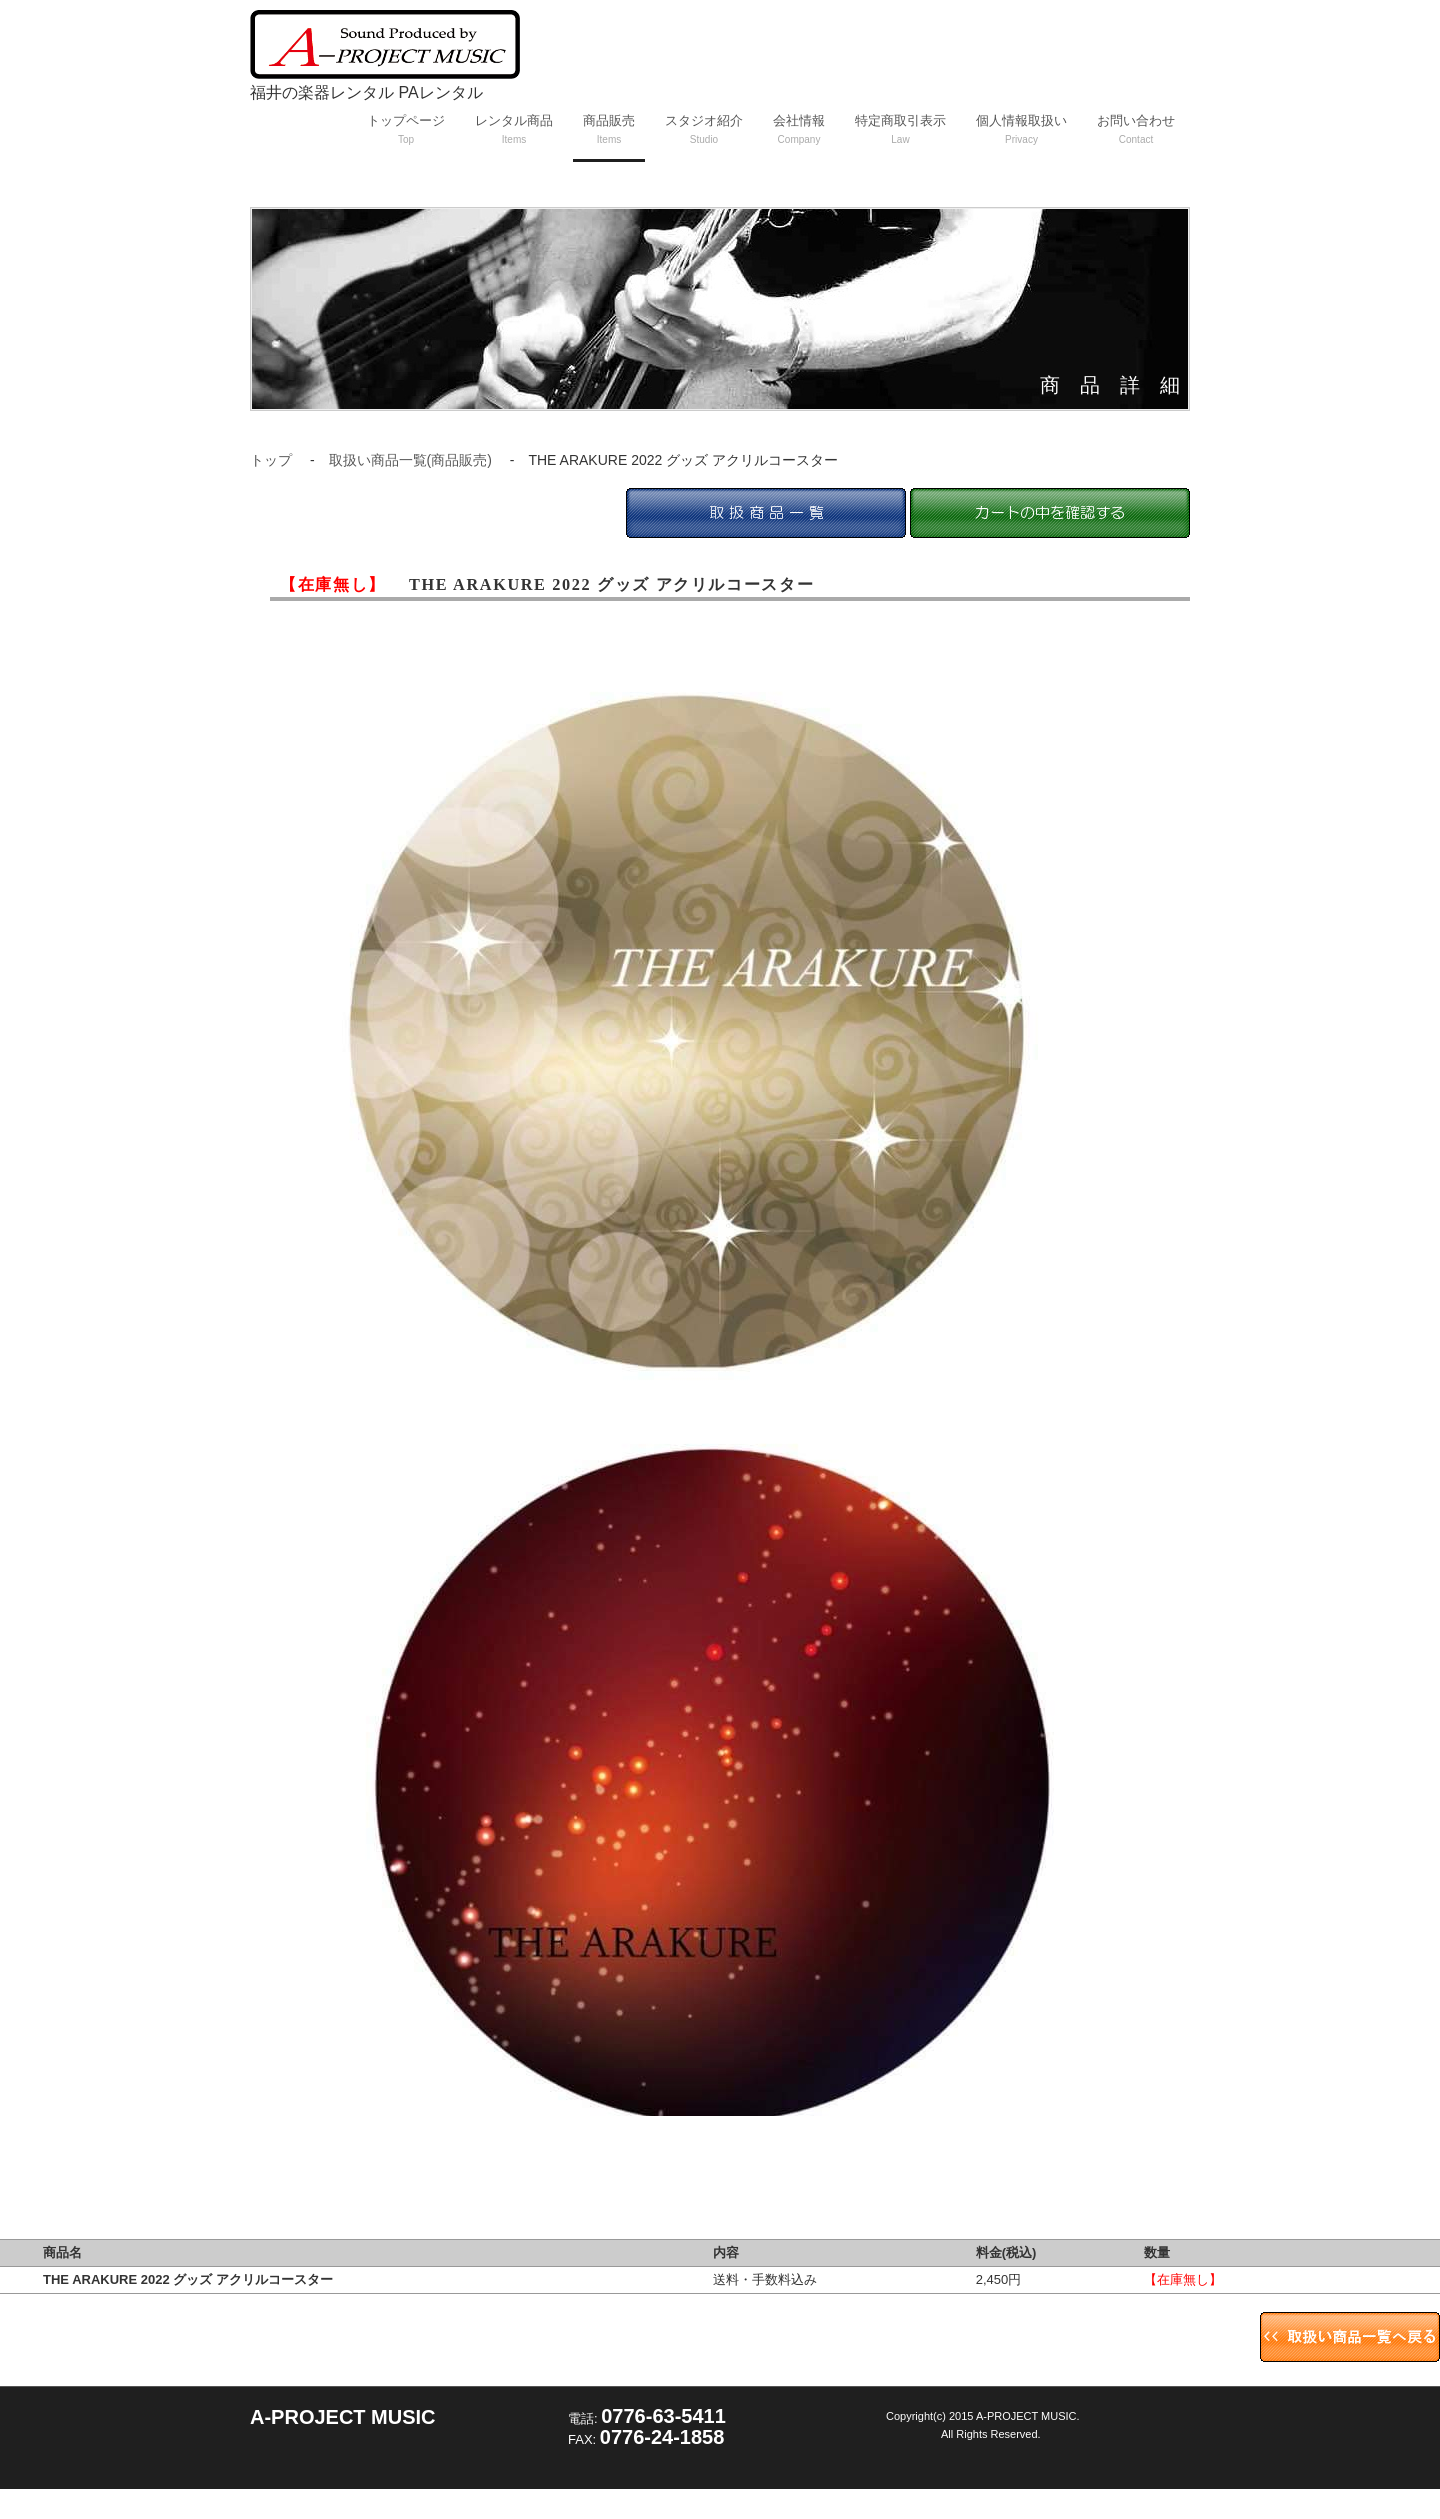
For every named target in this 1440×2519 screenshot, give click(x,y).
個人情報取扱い (1021, 129)
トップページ (406, 129)
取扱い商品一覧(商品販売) (410, 460)
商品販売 (609, 129)
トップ (271, 460)
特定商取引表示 (900, 129)
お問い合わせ (1136, 129)
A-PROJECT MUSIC (343, 2417)
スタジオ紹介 (704, 129)
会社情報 (799, 129)
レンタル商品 (514, 129)
